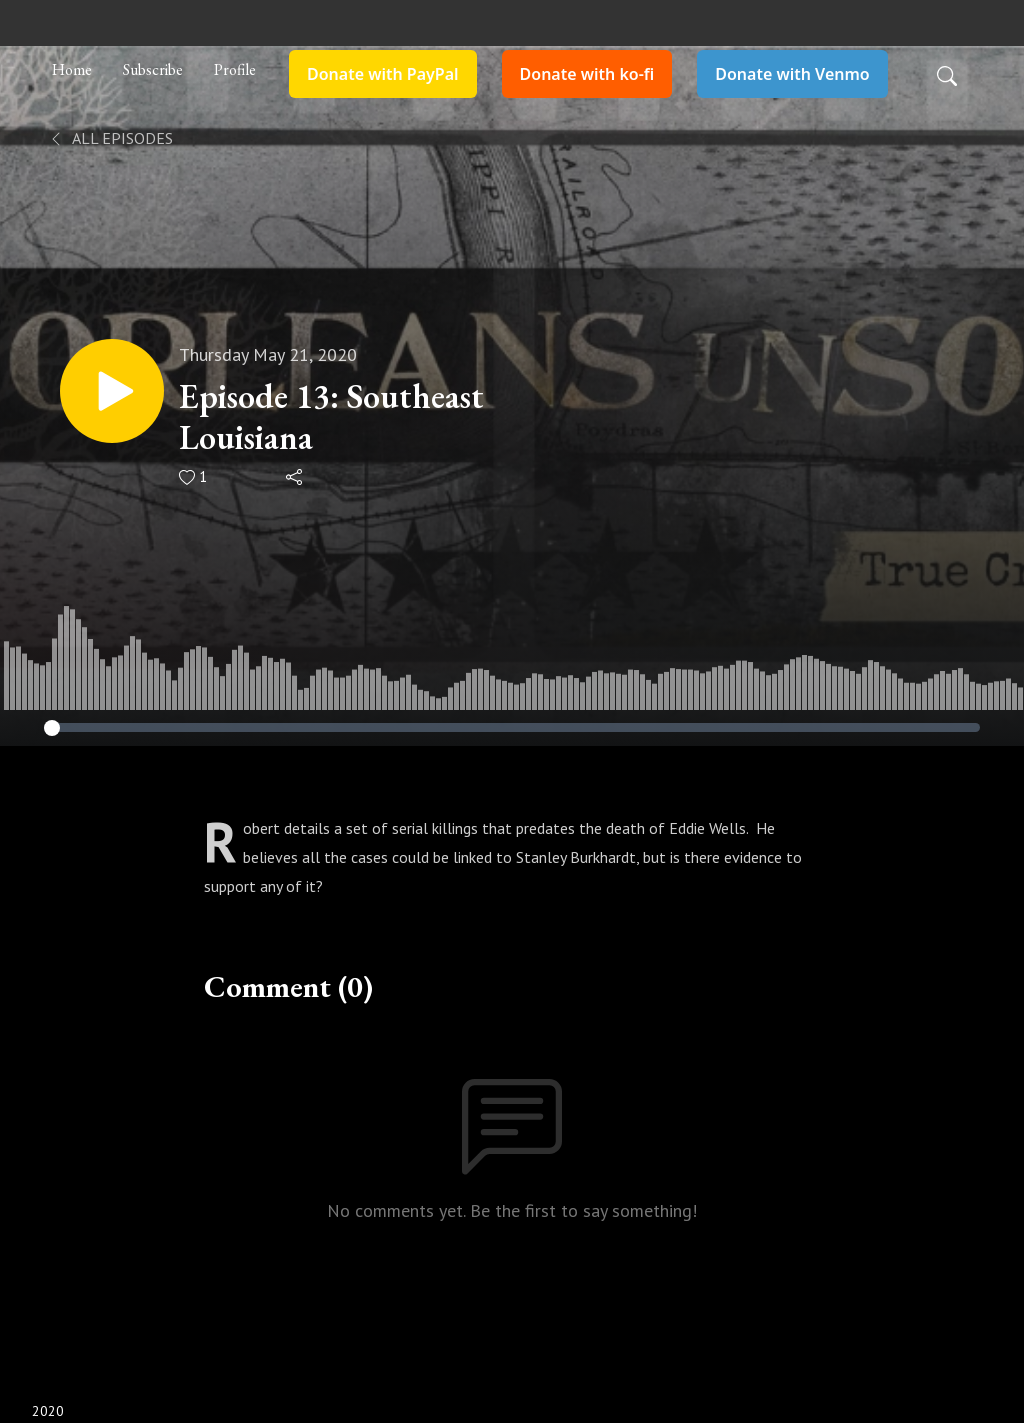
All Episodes (110, 138)
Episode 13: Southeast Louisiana (331, 417)
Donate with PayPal (383, 74)
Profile (235, 69)
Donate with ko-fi (587, 74)
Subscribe (153, 69)
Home (72, 69)
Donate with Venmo (792, 74)
